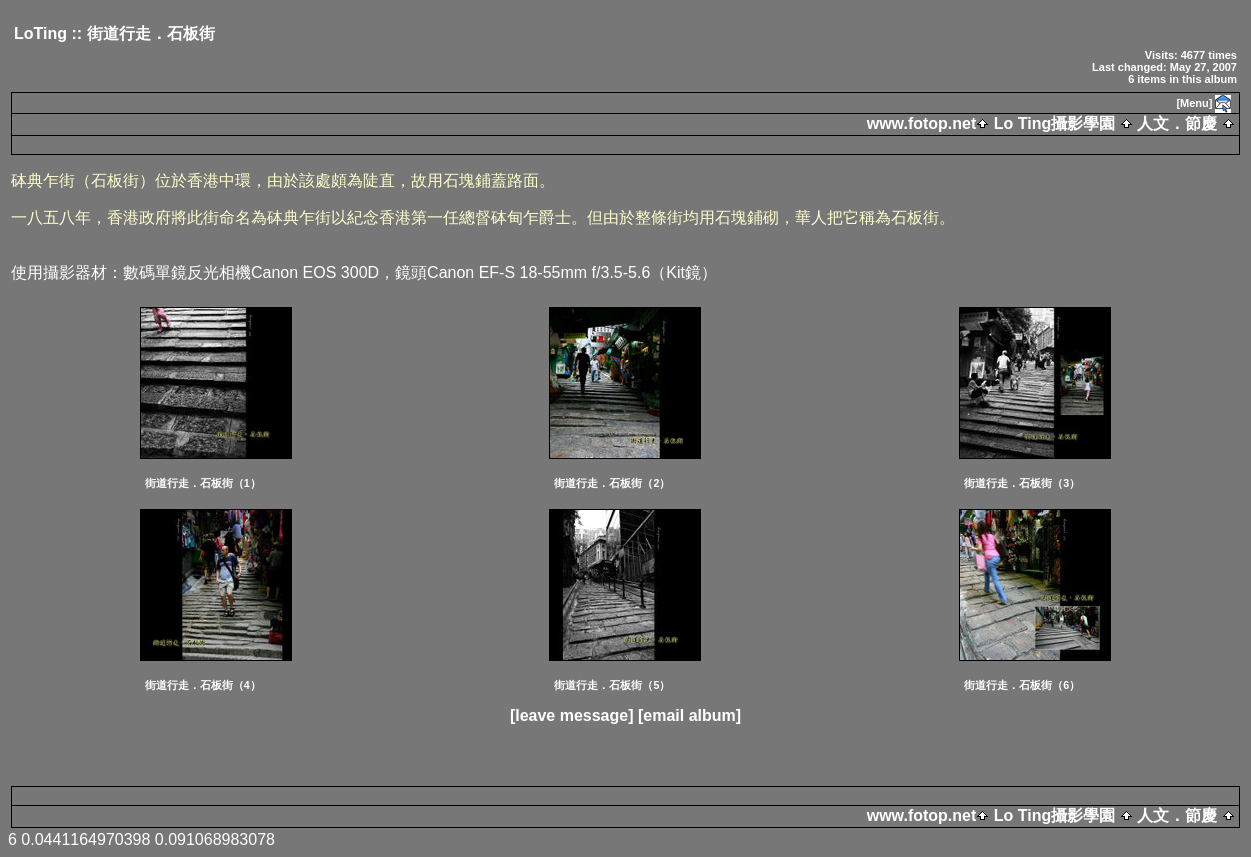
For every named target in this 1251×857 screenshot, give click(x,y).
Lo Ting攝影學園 (1054, 123)
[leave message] (572, 715)
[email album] (689, 715)
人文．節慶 (1177, 123)
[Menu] (1194, 103)
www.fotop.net (922, 123)
